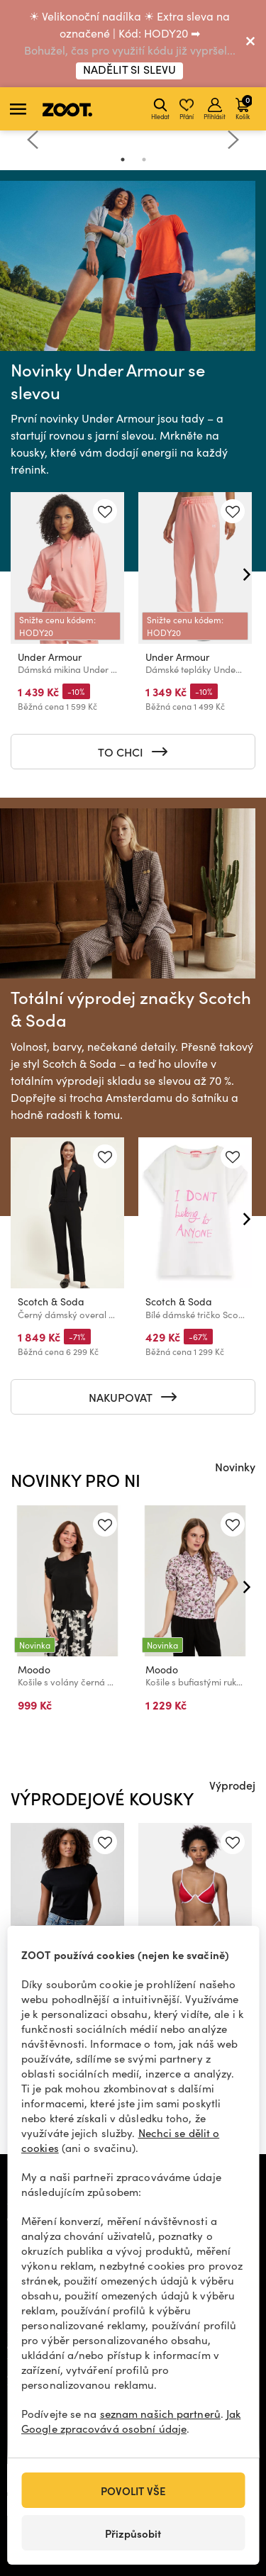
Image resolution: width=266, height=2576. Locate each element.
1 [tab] (123, 159)
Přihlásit (215, 109)
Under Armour (50, 657)
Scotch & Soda (51, 1301)
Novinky (235, 1466)
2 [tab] (144, 159)
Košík (243, 107)
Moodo (34, 1669)
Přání (186, 109)
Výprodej (232, 1784)
